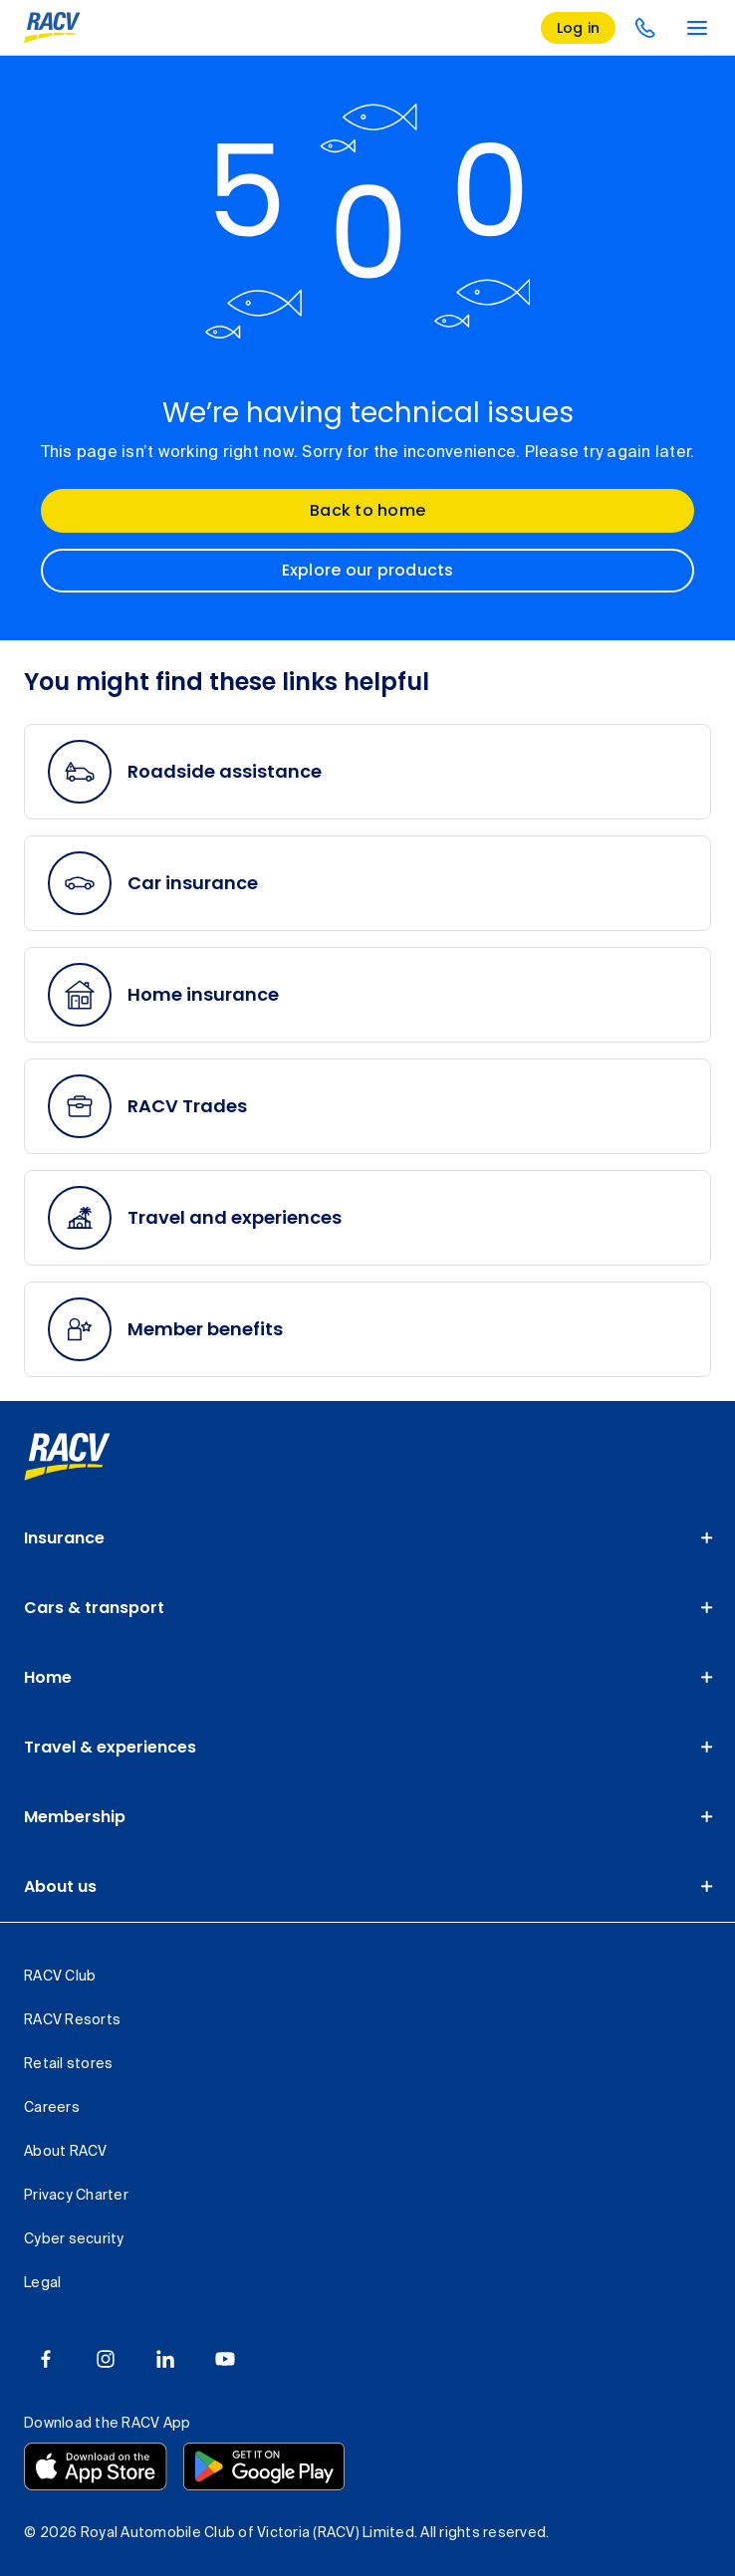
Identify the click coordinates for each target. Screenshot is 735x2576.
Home (48, 1677)
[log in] (578, 28)
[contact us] (645, 28)
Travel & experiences (110, 1747)
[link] (67, 1457)
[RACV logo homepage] (52, 28)
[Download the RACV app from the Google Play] (264, 2466)
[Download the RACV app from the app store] (95, 2466)
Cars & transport (94, 1607)
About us (60, 1886)
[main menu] (697, 28)
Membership (74, 1816)
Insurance (64, 1537)
